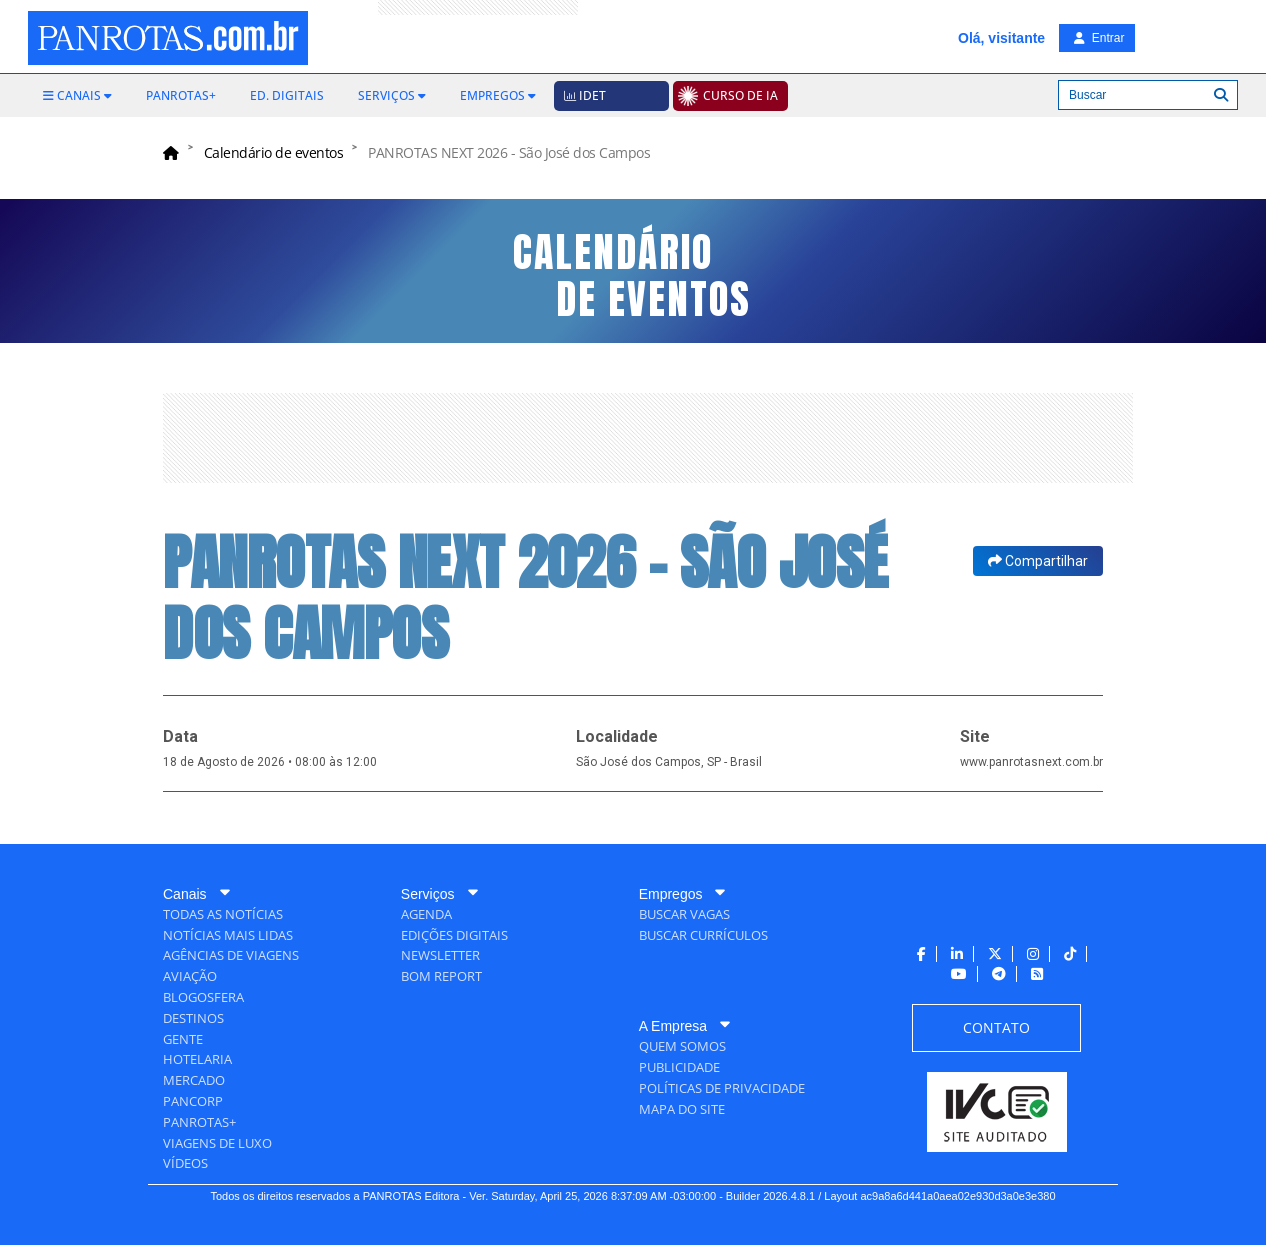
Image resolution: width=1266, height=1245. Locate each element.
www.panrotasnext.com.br (1031, 762)
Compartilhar (1038, 561)
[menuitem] (77, 96)
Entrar (1099, 38)
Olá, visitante (1001, 38)
